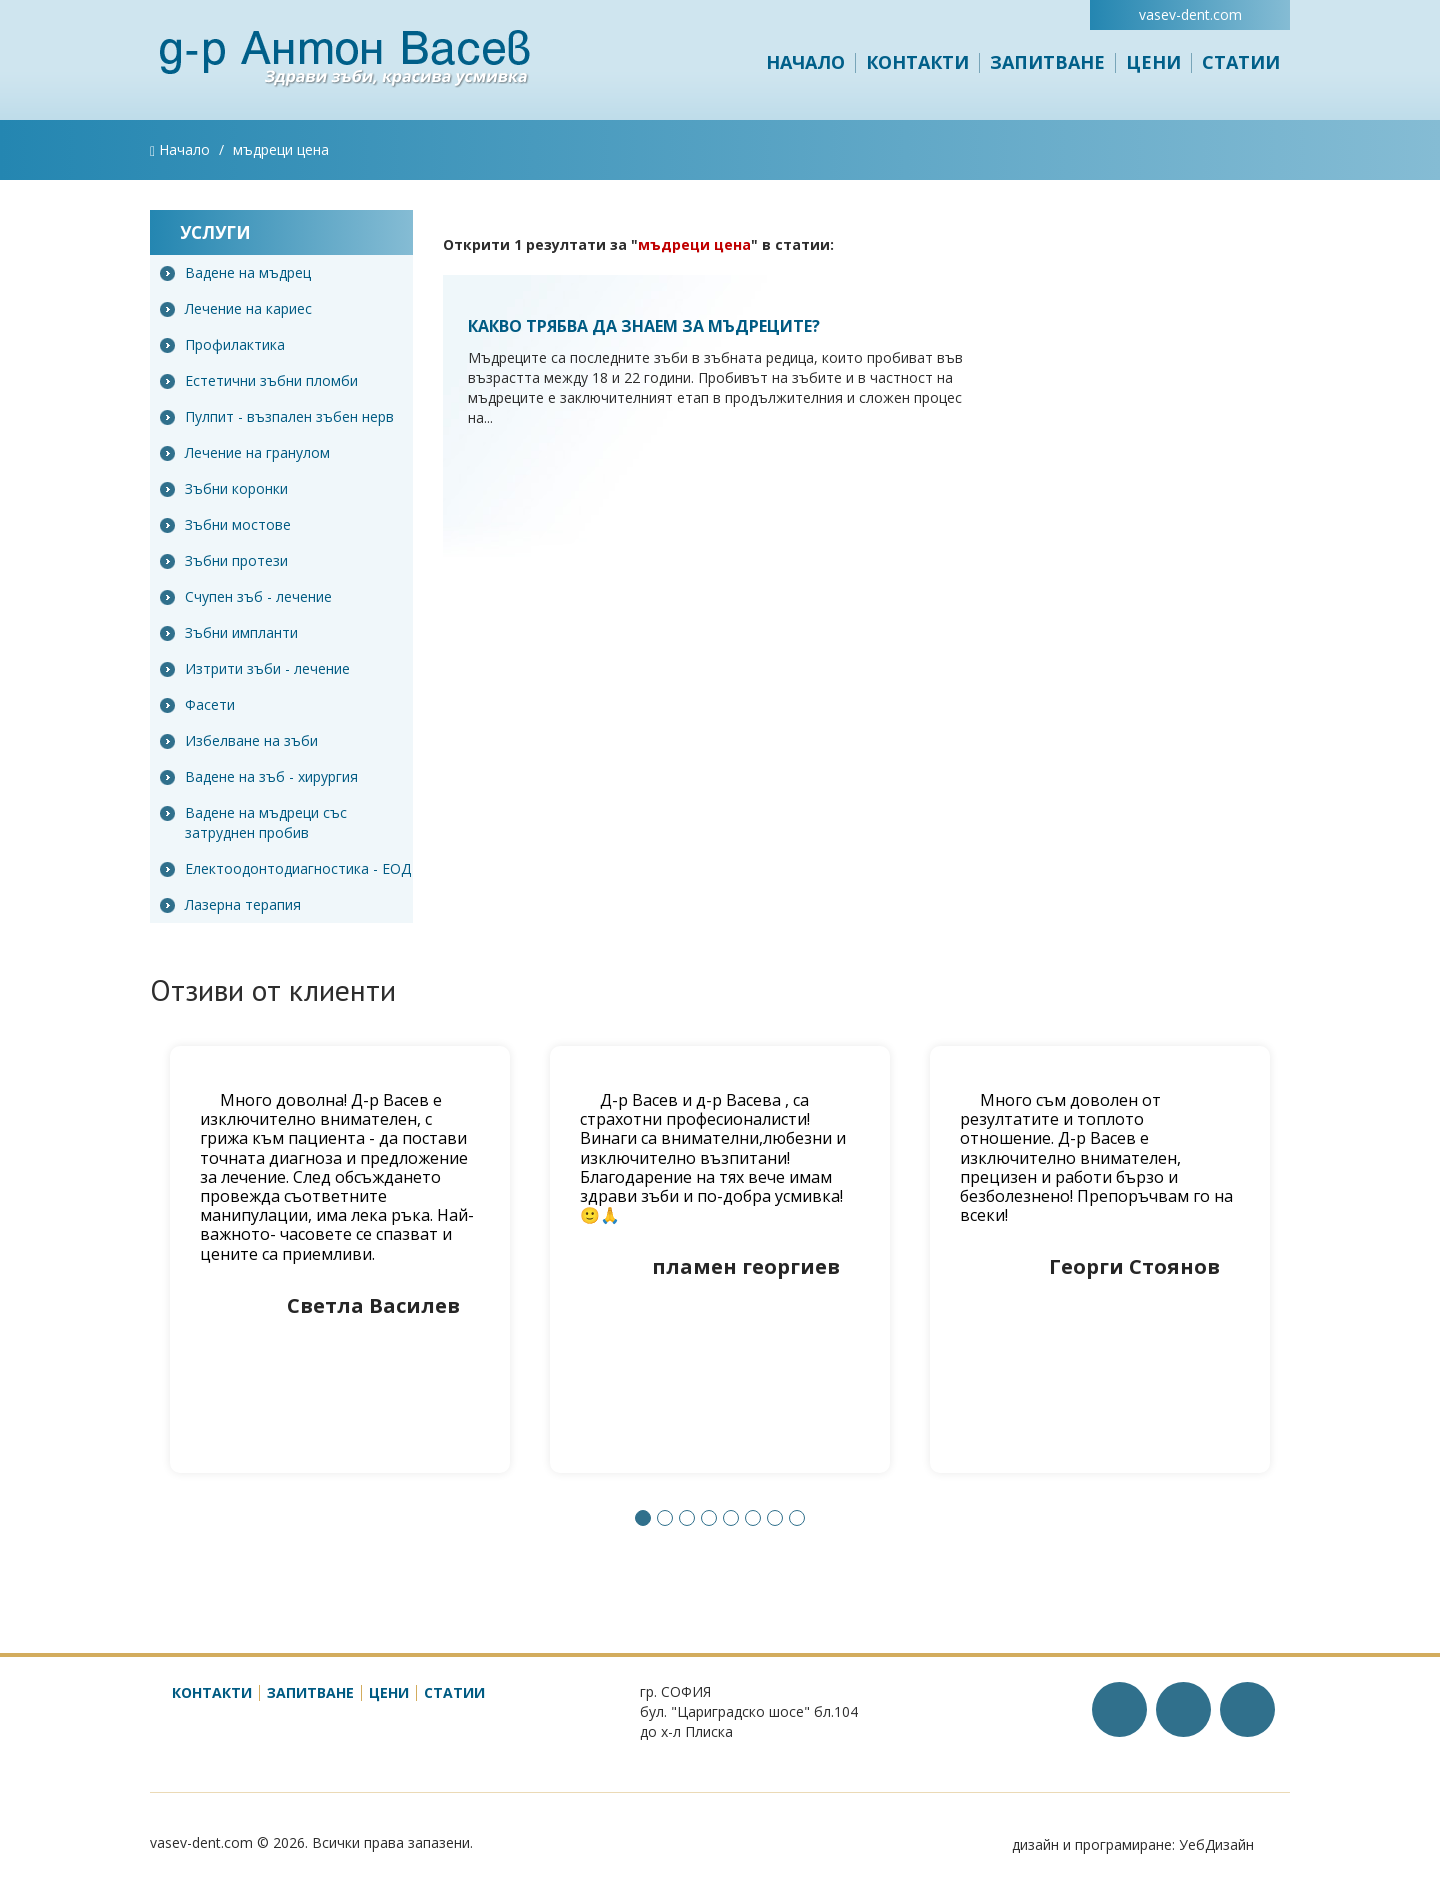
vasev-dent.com (1190, 14)
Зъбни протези (224, 560)
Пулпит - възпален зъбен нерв (277, 416)
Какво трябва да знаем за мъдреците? (644, 326)
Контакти (917, 62)
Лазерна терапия (230, 904)
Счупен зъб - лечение (246, 596)
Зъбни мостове (225, 524)
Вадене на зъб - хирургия (259, 776)
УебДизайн (1216, 1844)
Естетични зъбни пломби (259, 380)
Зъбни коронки (224, 488)
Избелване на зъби (239, 740)
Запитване (1047, 62)
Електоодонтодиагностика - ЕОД (285, 868)
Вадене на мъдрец (235, 272)
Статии (1241, 62)
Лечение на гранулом (245, 452)
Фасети (197, 704)
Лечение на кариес (236, 308)
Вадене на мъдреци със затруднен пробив (253, 822)
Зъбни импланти (229, 632)
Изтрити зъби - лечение (255, 668)
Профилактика (222, 344)
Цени (1153, 62)
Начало (805, 62)
